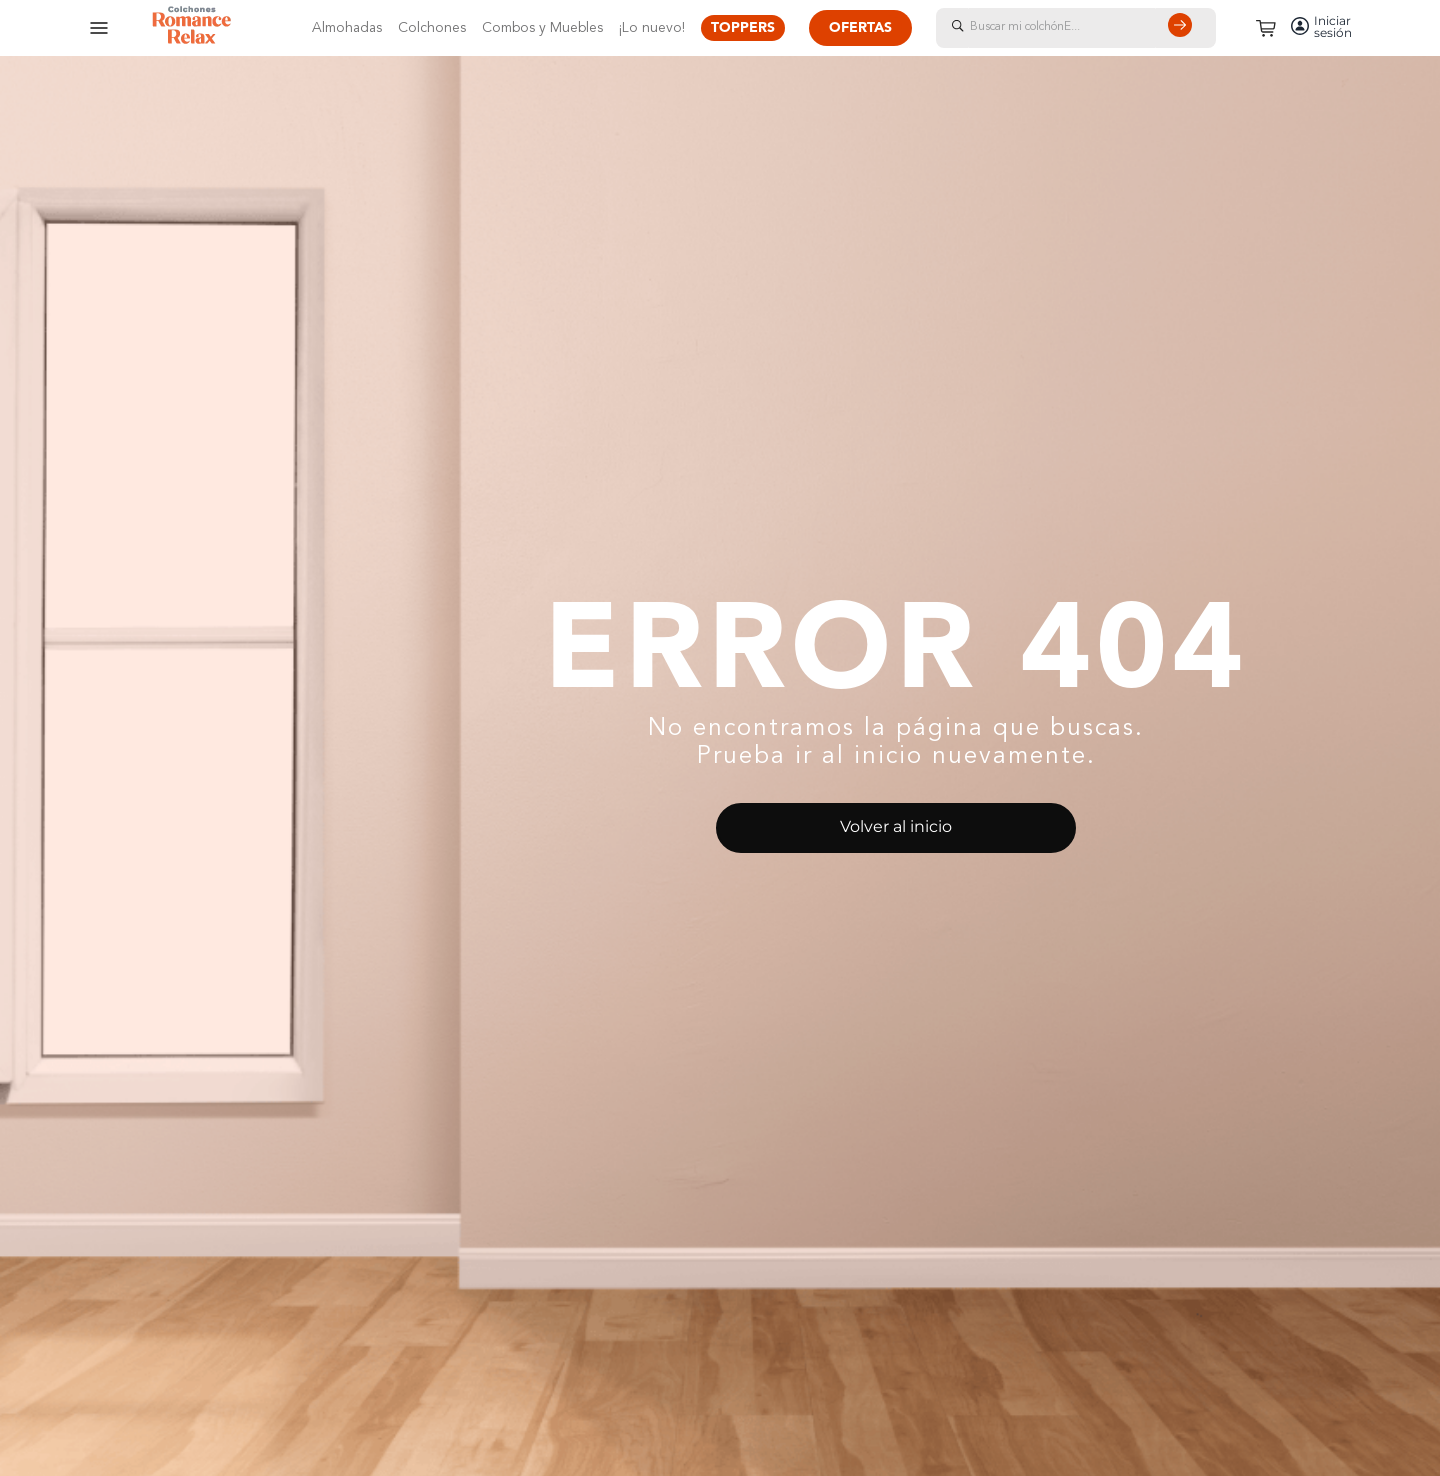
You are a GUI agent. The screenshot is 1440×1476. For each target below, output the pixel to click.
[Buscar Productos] (1184, 28)
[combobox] (1096, 28)
